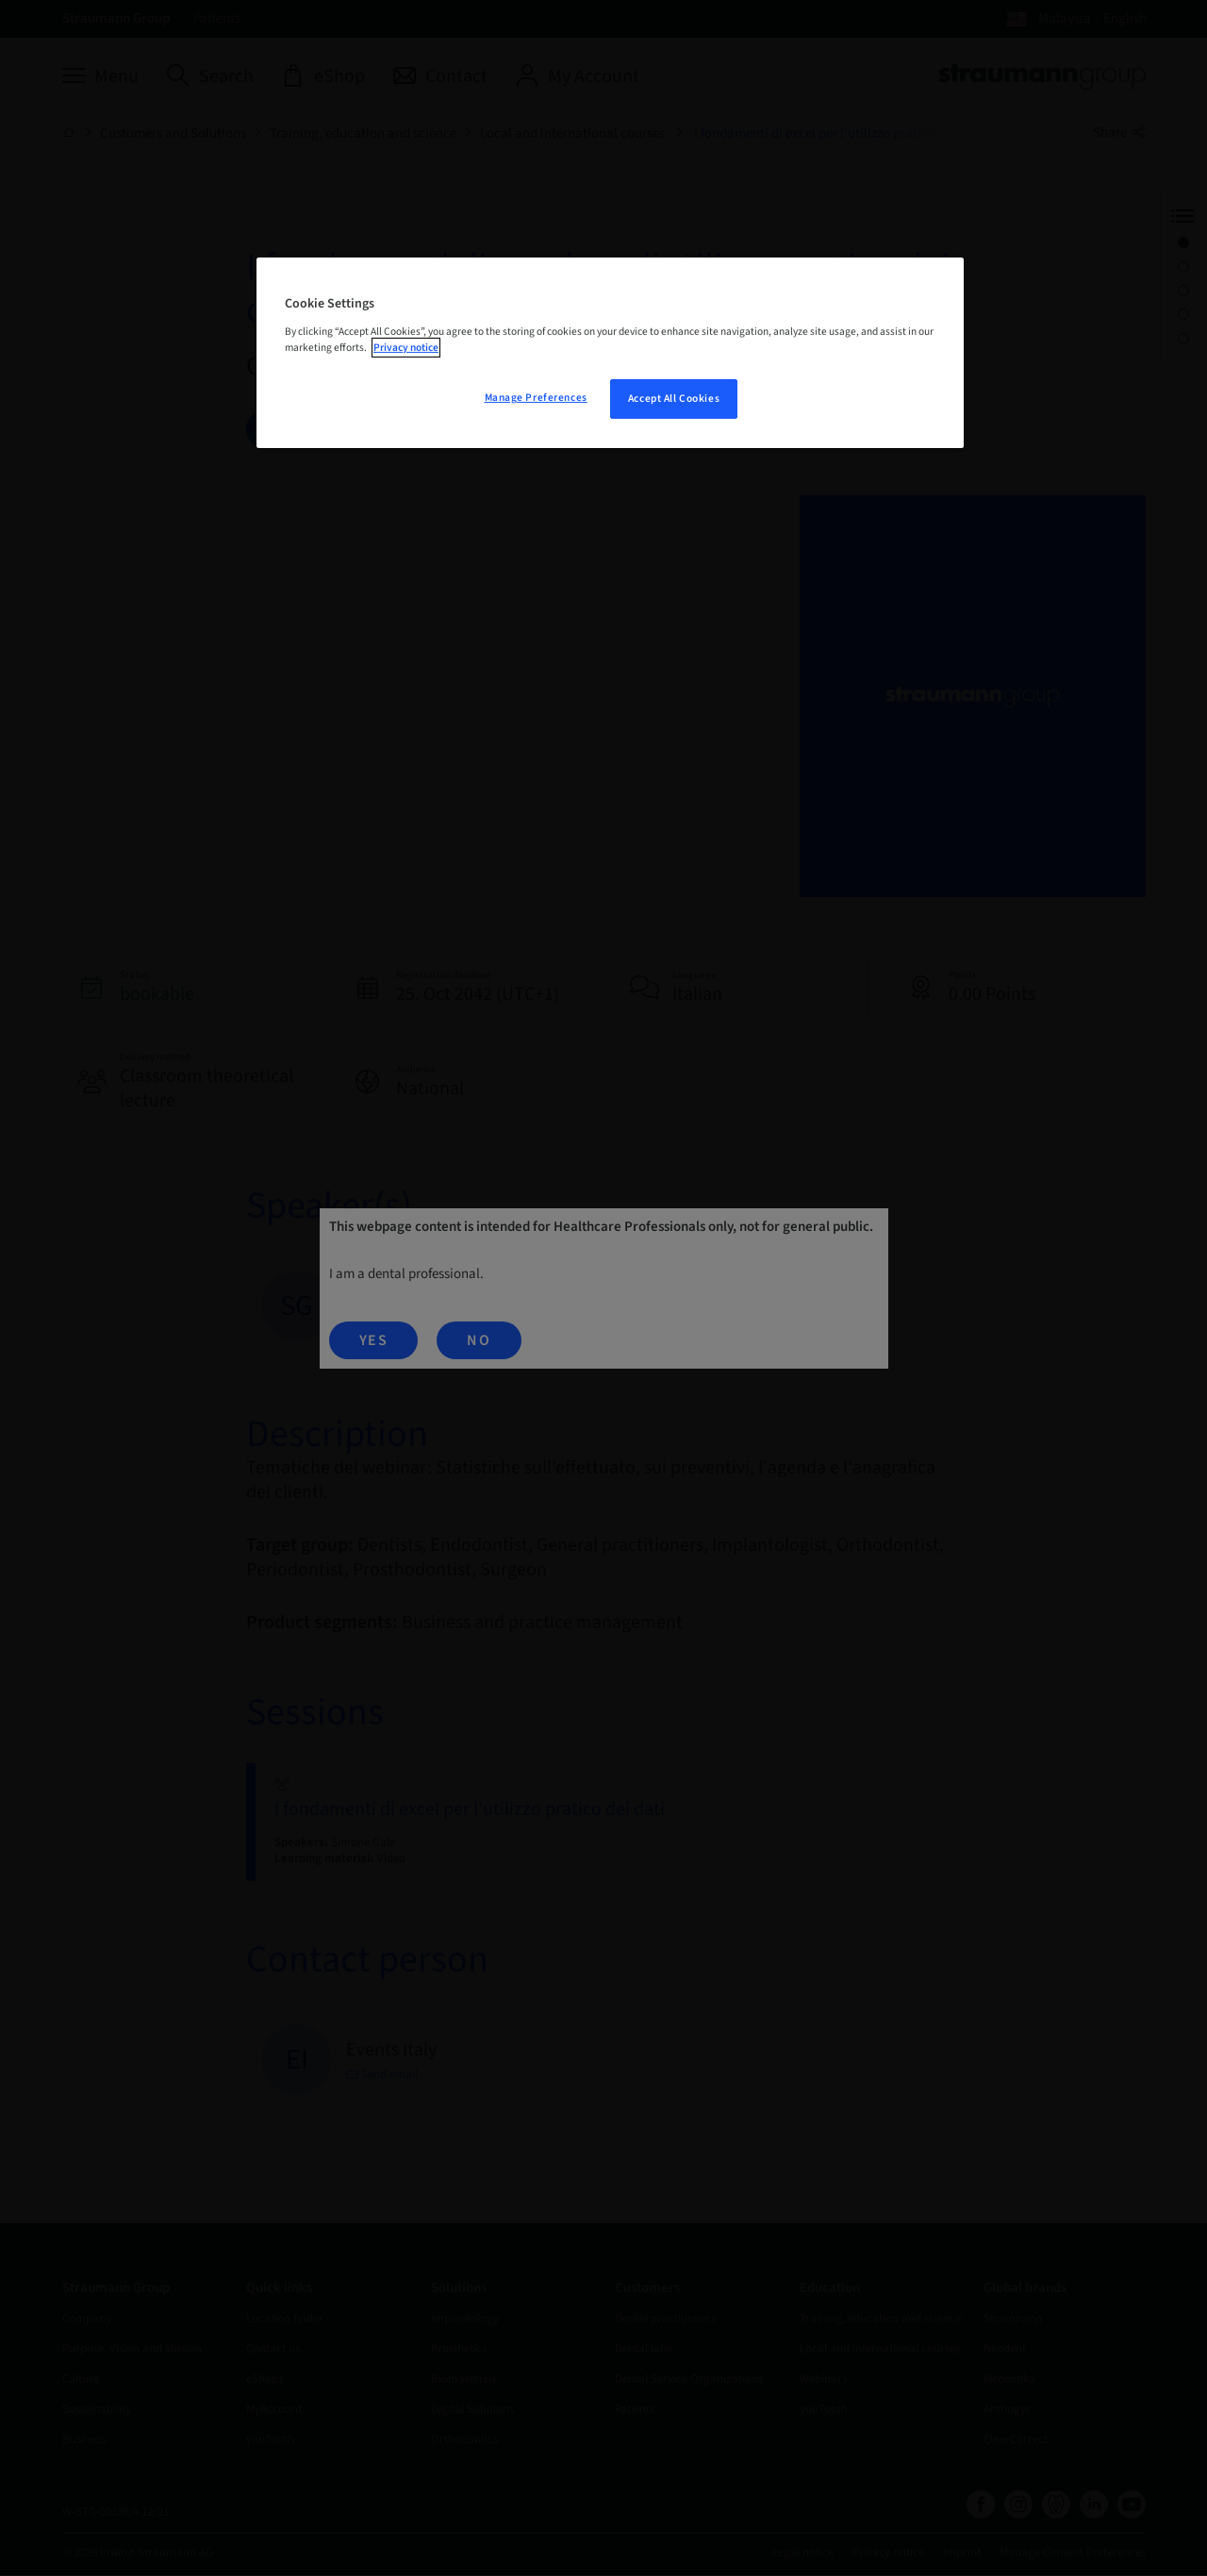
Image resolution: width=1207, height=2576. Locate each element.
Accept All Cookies (673, 399)
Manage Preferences (536, 398)
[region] (610, 353)
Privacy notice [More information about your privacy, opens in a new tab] (405, 348)
